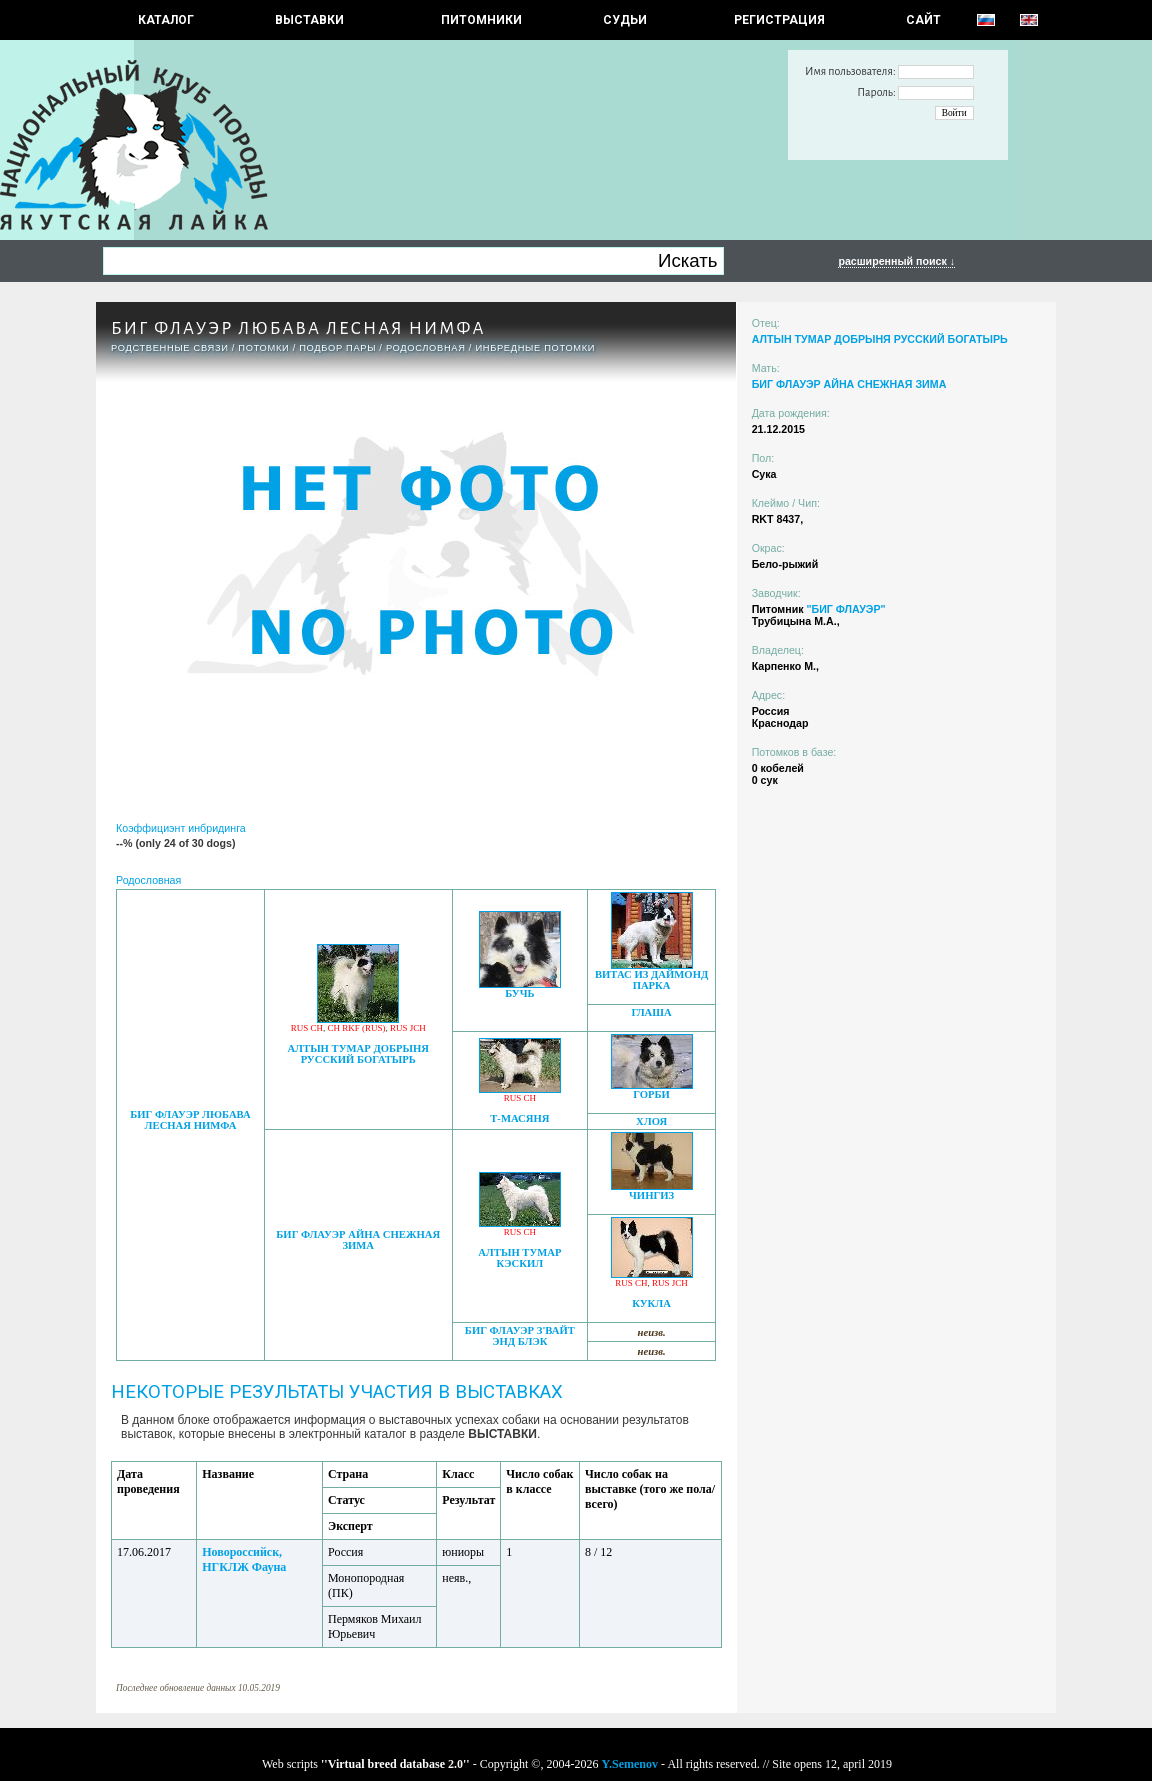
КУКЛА (651, 1303)
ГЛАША (651, 1012)
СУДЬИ (625, 20)
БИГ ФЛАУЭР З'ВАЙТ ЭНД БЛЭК (520, 1336)
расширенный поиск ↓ (896, 261)
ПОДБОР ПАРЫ (337, 348)
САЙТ (923, 20)
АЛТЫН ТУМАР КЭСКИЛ (519, 1258)
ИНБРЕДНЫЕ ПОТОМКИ (535, 348)
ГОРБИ (651, 1094)
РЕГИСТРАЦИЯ (779, 20)
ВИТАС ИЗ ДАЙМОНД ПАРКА (651, 980)
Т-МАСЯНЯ (519, 1118)
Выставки (309, 20)
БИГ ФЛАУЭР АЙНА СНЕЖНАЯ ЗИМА (358, 1240)
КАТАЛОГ (166, 20)
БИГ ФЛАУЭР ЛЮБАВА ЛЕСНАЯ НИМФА (190, 1120)
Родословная (426, 348)
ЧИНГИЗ (651, 1195)
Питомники (481, 20)
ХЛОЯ (651, 1121)
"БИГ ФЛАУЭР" (845, 609)
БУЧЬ (519, 993)
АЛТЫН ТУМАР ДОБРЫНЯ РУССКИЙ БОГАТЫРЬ (358, 1054)
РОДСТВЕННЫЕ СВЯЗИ (170, 348)
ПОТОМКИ (263, 348)
